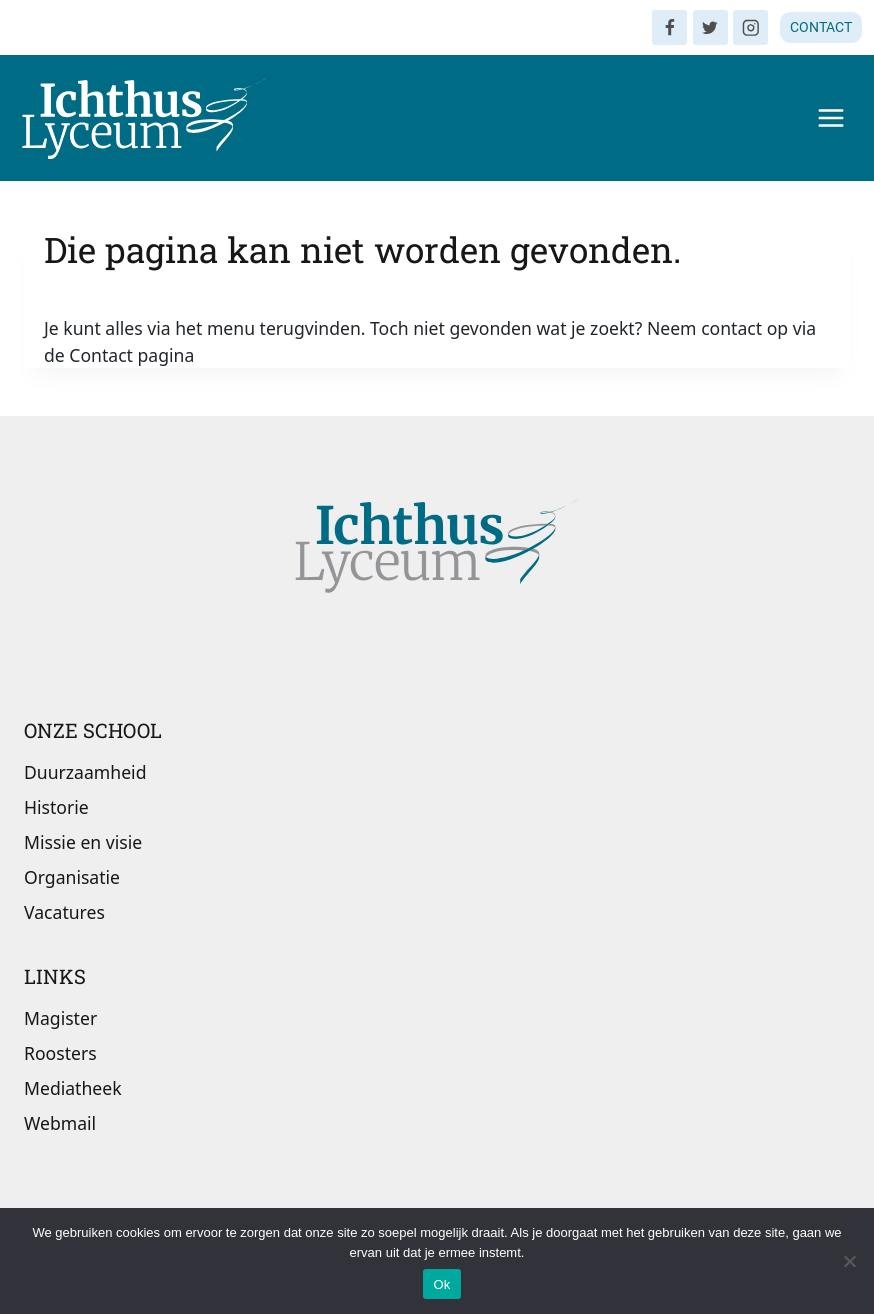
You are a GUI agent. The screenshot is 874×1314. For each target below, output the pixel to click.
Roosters (60, 1053)
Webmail (60, 1123)
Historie (56, 807)
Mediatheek (73, 1088)
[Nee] (849, 1261)
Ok (441, 1284)
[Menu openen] (830, 117)
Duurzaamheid (85, 772)
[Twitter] (710, 27)
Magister (60, 1018)
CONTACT (821, 27)
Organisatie (72, 877)
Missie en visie (83, 842)
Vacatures (64, 912)
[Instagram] (750, 27)
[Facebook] (669, 27)
